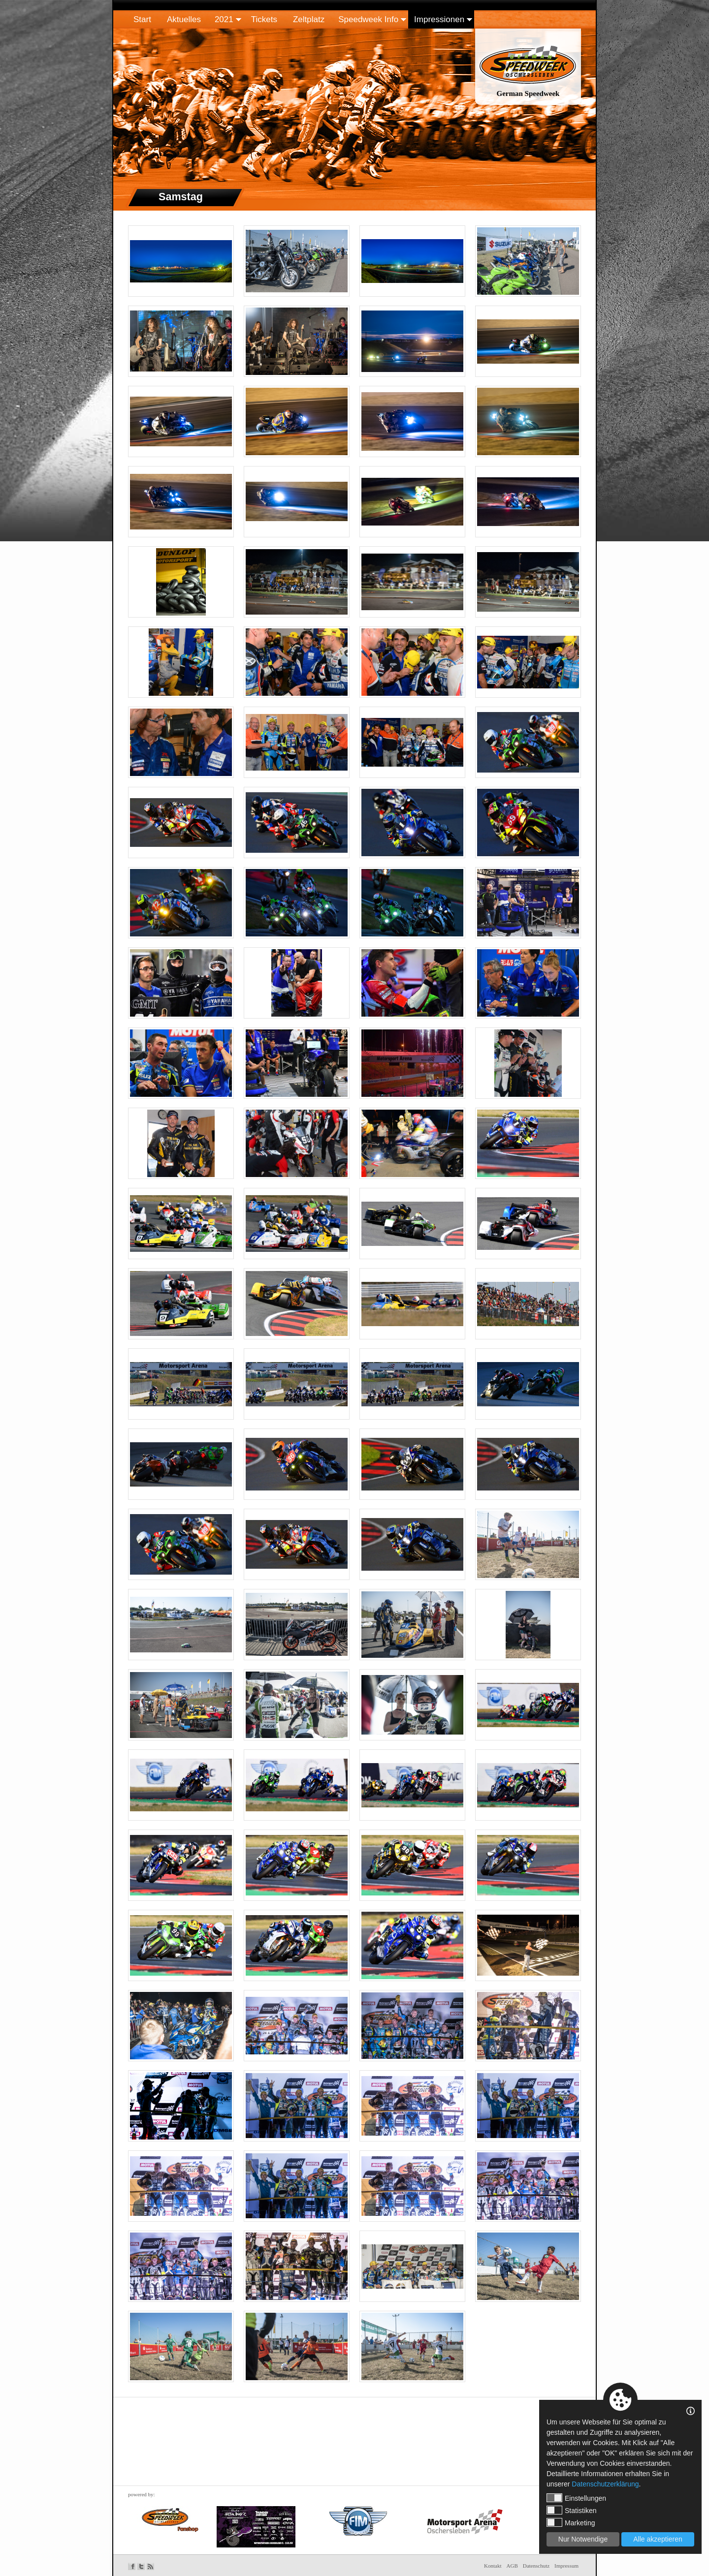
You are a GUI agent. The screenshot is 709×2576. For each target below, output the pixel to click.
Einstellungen (576, 2497)
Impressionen (439, 19)
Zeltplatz (308, 19)
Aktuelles (184, 19)
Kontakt (492, 2566)
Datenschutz (536, 2566)
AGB (512, 2566)
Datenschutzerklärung (605, 2484)
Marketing (571, 2522)
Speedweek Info (368, 19)
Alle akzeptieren (657, 2539)
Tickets (264, 19)
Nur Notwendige (583, 2539)
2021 (224, 19)
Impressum (566, 2566)
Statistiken (572, 2510)
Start (142, 19)
